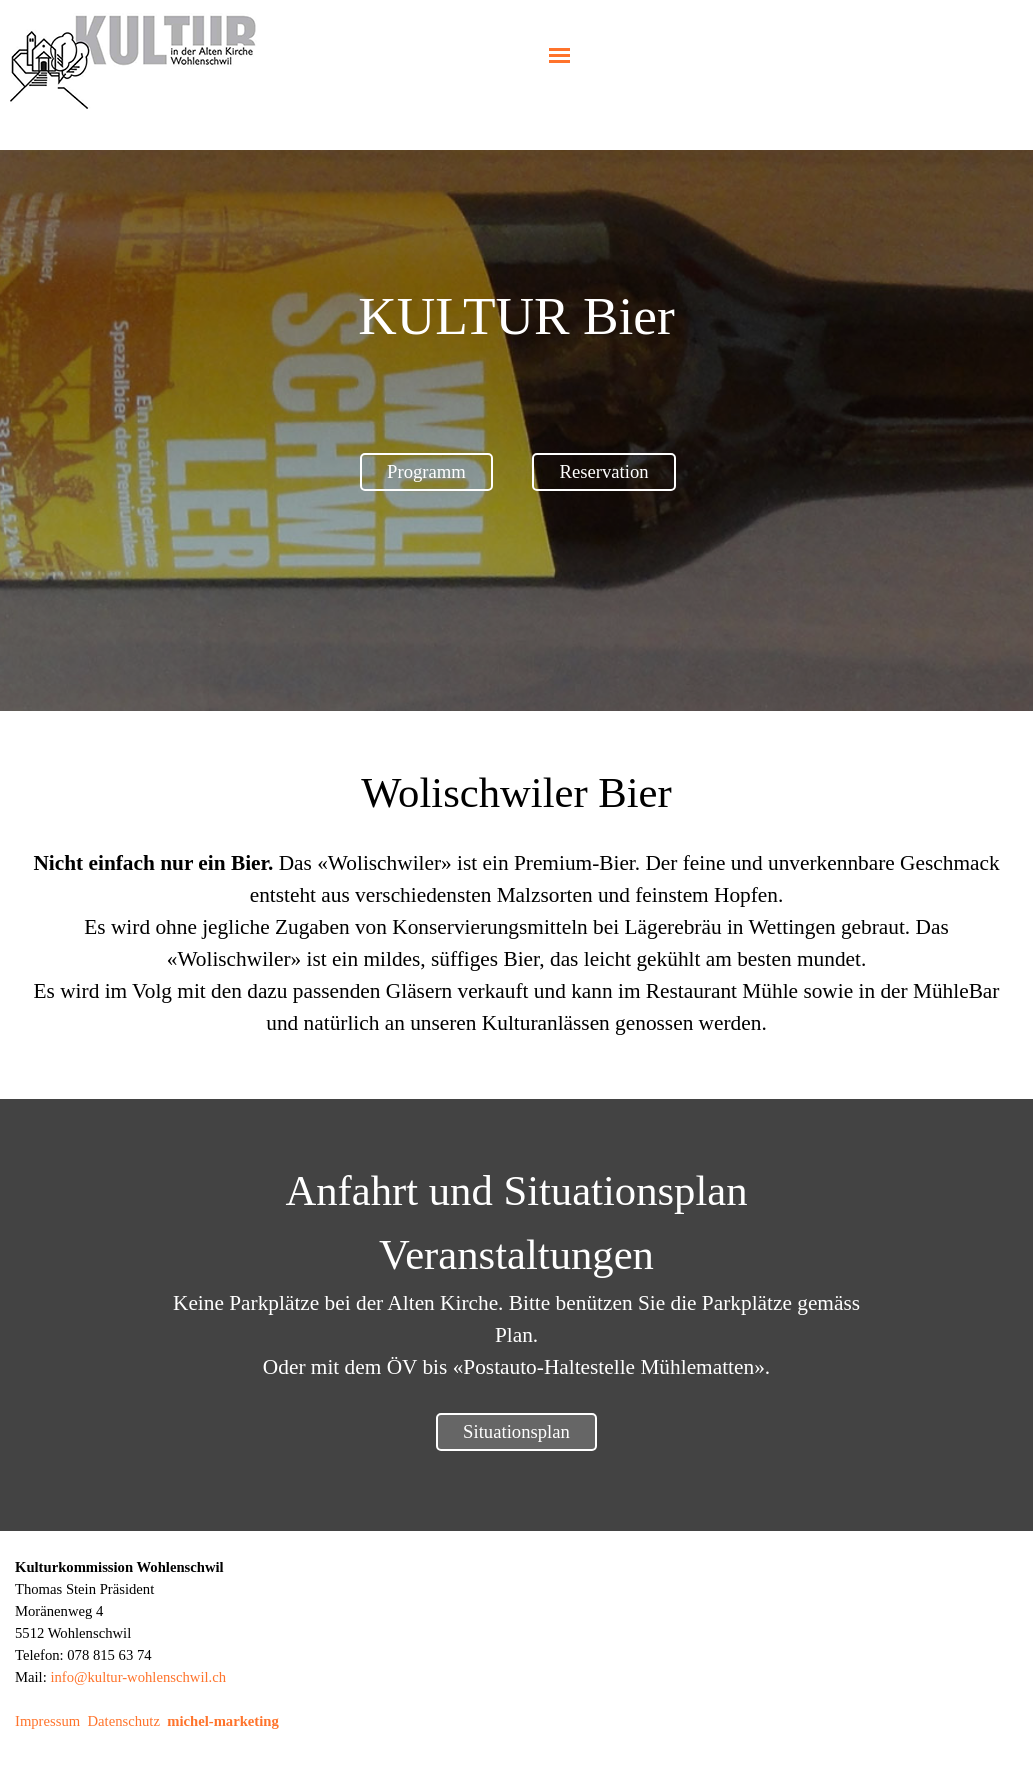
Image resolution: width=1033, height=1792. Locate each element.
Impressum (47, 1721)
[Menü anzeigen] (559, 55)
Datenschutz (123, 1721)
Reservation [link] (603, 471)
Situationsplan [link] (516, 1431)
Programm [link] (426, 471)
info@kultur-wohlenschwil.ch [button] (138, 1677)
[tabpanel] (517, 316)
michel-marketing (223, 1721)
